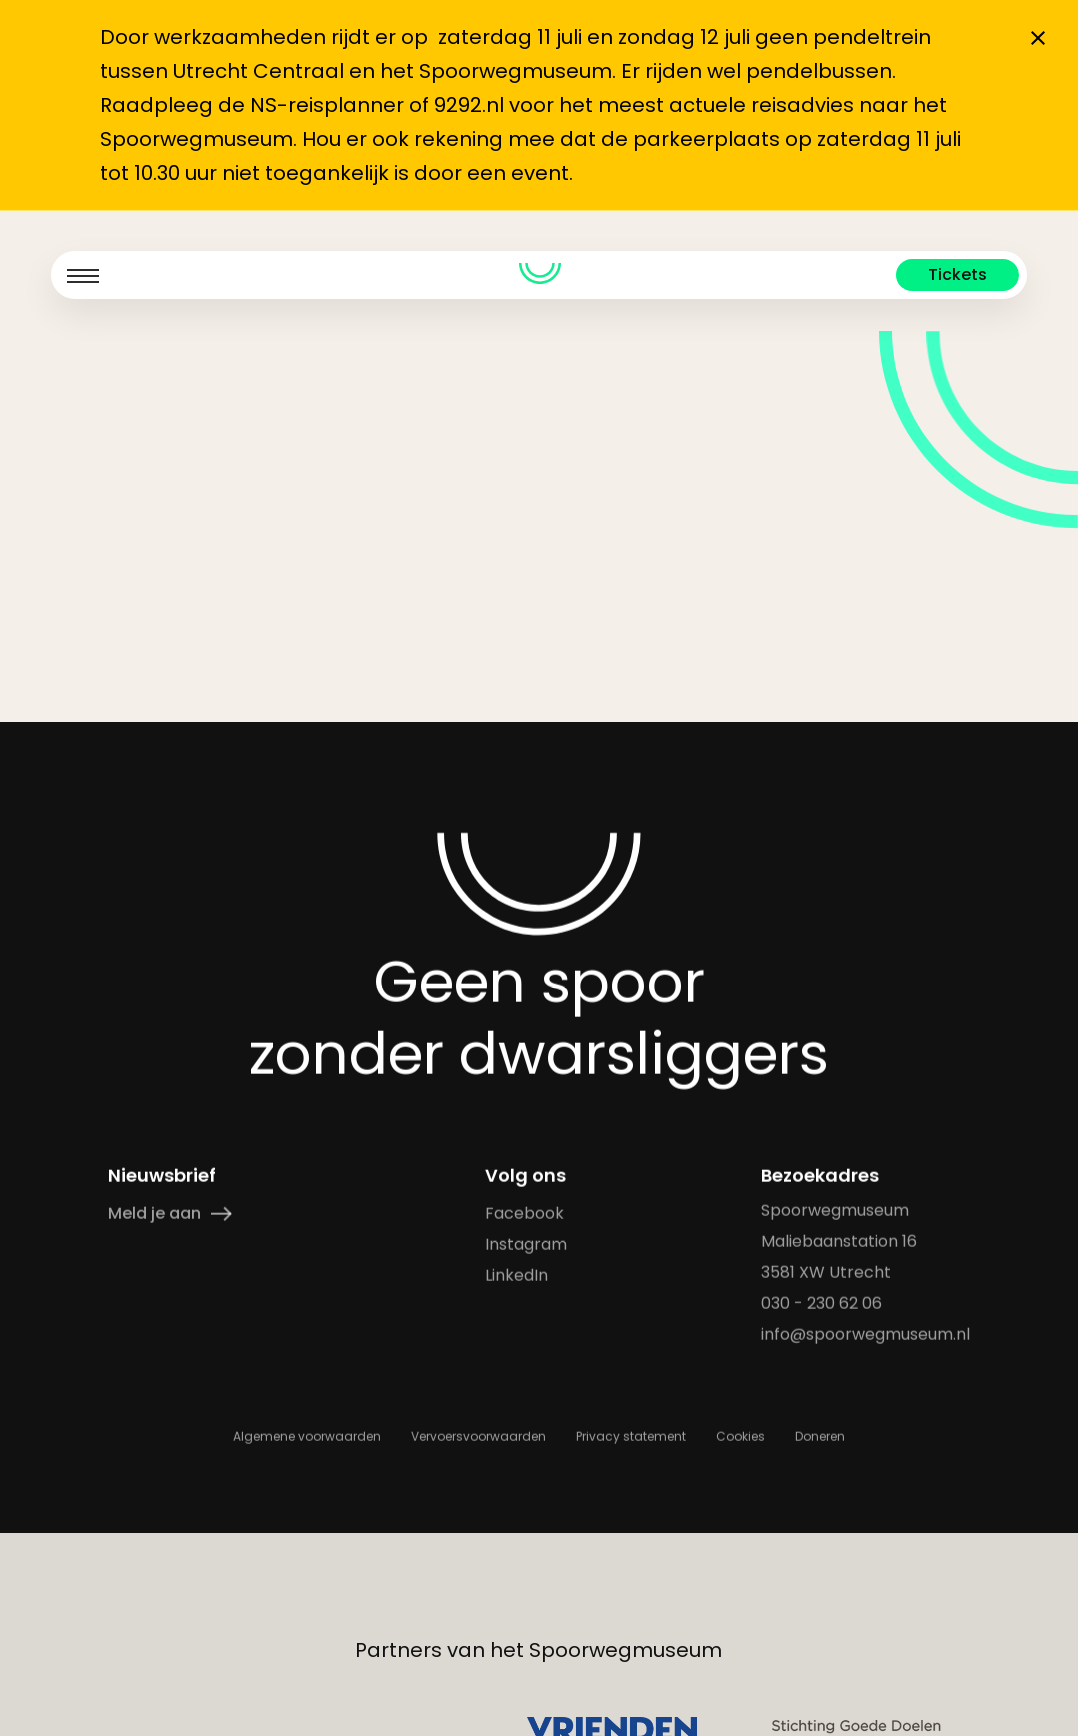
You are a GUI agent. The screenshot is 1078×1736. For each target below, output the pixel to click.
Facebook (523, 1213)
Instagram (525, 1244)
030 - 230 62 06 (821, 1303)
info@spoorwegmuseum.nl (865, 1334)
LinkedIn (515, 1275)
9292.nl (469, 105)
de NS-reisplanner (311, 105)
